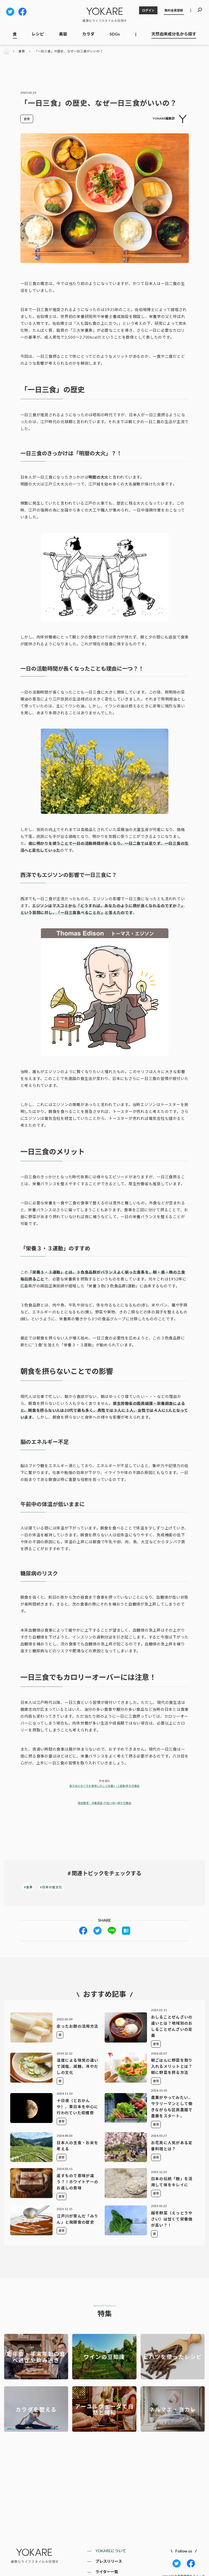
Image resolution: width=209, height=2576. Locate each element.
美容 (63, 33)
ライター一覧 (106, 2571)
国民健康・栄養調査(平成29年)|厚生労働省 (104, 1803)
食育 (21, 51)
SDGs (114, 33)
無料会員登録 (174, 10)
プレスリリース (108, 2561)
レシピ (38, 33)
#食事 (28, 1887)
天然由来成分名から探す (173, 33)
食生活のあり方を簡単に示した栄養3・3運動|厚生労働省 (104, 1785)
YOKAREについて (110, 2550)
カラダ (88, 33)
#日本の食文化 (51, 1887)
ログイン (148, 10)
